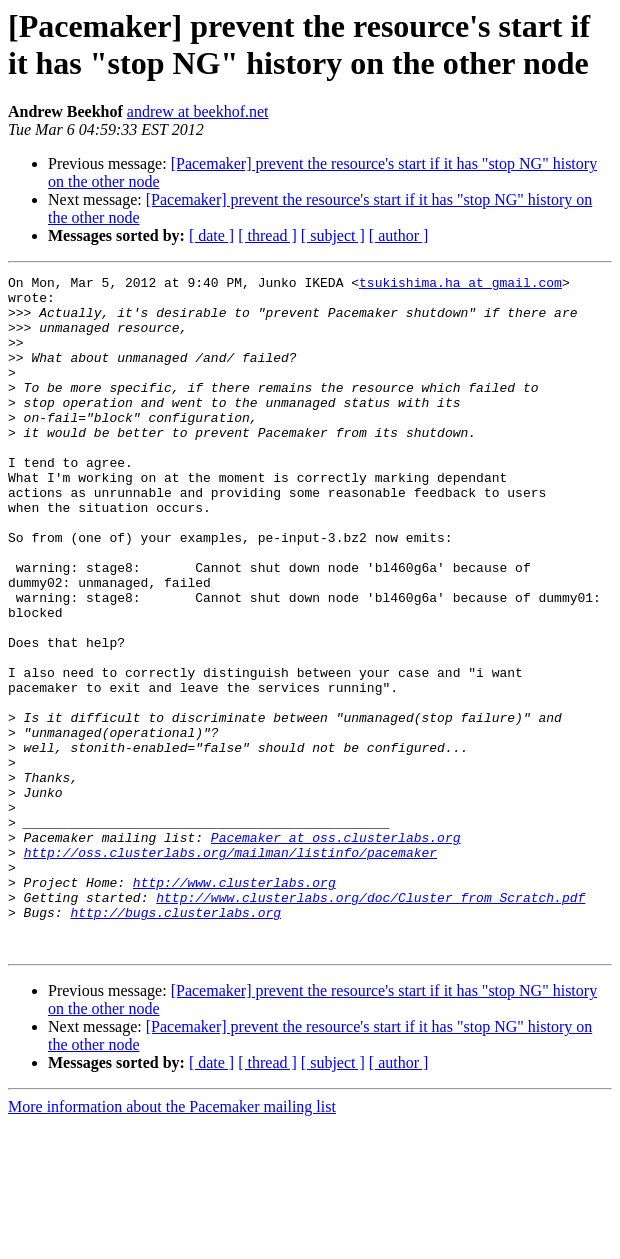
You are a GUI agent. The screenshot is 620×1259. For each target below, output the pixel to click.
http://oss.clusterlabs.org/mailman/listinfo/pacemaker (230, 969)
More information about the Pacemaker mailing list (172, 1241)
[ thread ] (267, 235)
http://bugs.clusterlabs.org (175, 1041)
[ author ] (399, 235)
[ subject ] (333, 235)
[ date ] (211, 235)
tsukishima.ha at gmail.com (460, 285)
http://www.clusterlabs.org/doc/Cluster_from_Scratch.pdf (370, 1023)
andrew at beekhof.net (198, 111)
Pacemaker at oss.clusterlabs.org (336, 951)
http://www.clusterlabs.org (234, 1005)
